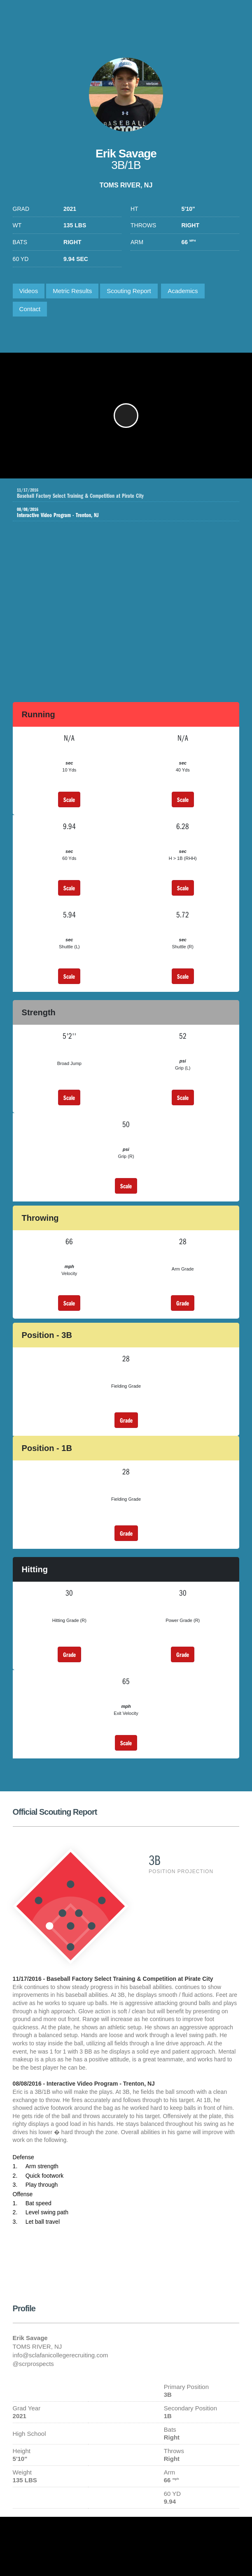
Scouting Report (129, 290)
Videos (28, 290)
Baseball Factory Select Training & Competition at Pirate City (128, 493)
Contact (30, 308)
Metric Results (72, 290)
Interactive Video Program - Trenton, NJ (120, 512)
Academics (183, 290)
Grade (182, 1303)
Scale (69, 799)
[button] (126, 415)
